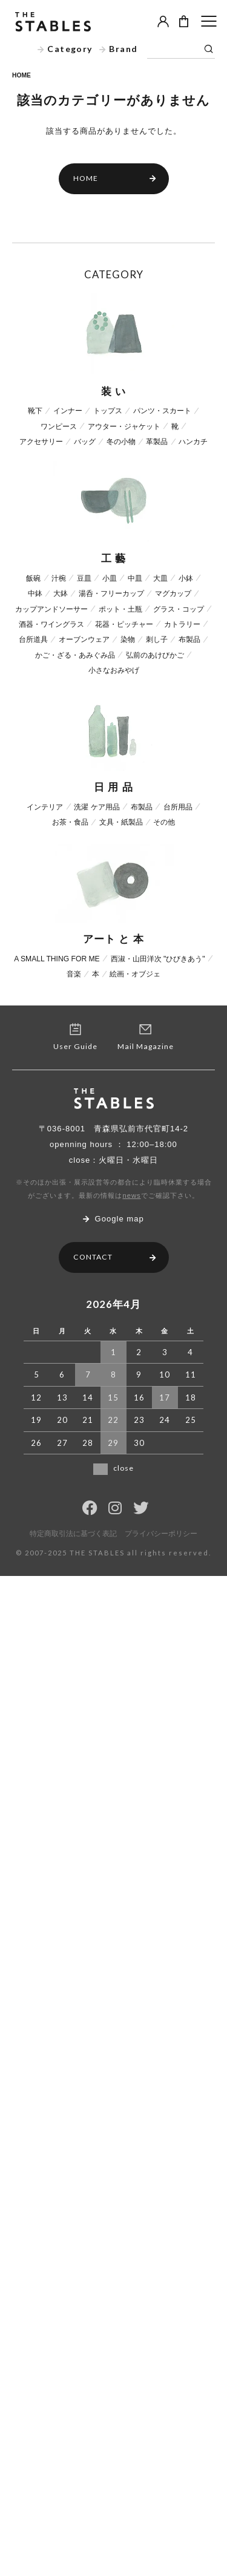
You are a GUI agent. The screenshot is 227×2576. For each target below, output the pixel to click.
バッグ (85, 441)
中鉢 (35, 593)
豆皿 (84, 578)
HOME (21, 75)
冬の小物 (121, 441)
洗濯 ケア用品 (96, 807)
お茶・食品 (70, 822)
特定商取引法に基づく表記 (73, 1533)
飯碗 (33, 578)
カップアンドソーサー (51, 609)
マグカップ (173, 593)
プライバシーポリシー (161, 1533)
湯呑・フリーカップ (111, 593)
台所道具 (33, 639)
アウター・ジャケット (124, 426)
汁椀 (58, 578)
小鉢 (186, 578)
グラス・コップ (178, 609)
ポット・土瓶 (120, 609)
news (131, 1195)
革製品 (157, 441)
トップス (107, 411)
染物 (127, 639)
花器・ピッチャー (124, 624)
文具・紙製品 (121, 822)
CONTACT (114, 1256)
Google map (113, 1218)
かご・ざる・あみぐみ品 (75, 655)
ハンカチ (193, 441)
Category (65, 49)
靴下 (35, 411)
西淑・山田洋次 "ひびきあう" (158, 959)
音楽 (74, 974)
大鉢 (60, 593)
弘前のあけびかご (155, 655)
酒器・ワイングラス (51, 624)
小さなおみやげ (113, 670)
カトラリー (182, 624)
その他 (164, 822)
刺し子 (157, 639)
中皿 (135, 578)
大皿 (160, 578)
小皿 (109, 578)
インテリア (45, 807)
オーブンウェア (84, 639)
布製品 (189, 639)
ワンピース (59, 426)
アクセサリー (41, 441)
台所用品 (177, 807)
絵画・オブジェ (135, 974)
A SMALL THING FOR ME (57, 959)
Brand (118, 49)
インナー (67, 411)
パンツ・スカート (162, 411)
